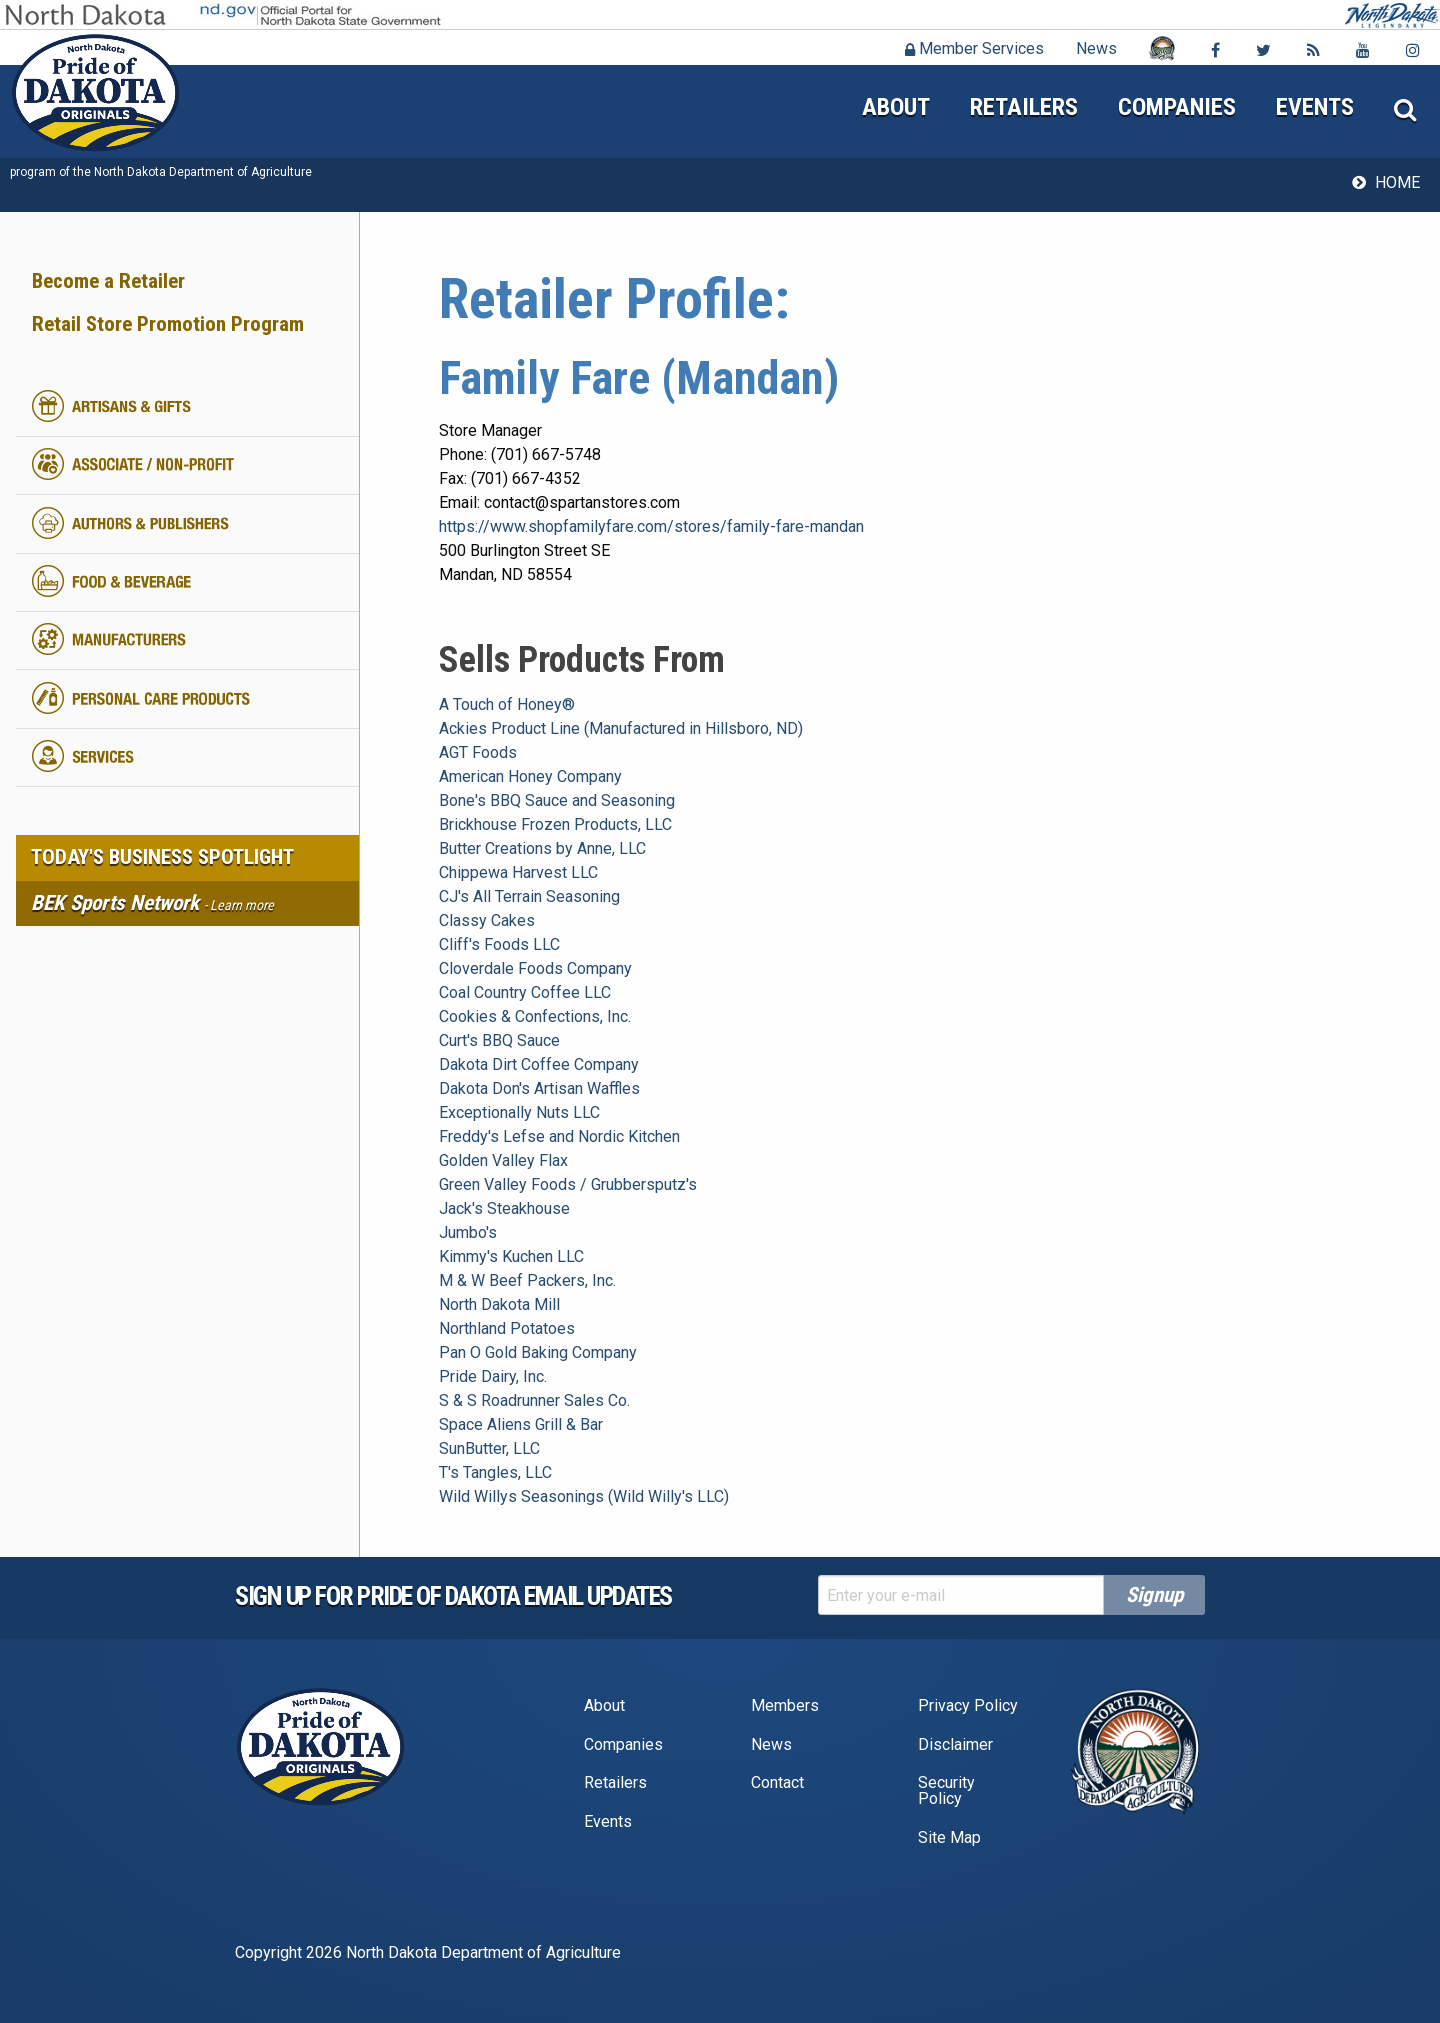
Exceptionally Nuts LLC (519, 1112)
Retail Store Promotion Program (168, 324)
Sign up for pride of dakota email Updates (453, 1596)
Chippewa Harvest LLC (518, 872)
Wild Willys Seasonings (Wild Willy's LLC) (584, 1496)
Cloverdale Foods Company (535, 968)
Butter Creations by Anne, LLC (542, 848)
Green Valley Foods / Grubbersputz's (568, 1184)
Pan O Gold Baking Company (538, 1352)
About (896, 107)
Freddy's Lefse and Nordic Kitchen (559, 1136)
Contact (777, 1782)
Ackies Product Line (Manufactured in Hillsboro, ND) (621, 728)
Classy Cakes (487, 920)
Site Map (949, 1837)
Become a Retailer (108, 281)
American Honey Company (530, 776)
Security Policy (946, 1790)
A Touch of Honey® (507, 704)
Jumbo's (468, 1232)
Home (1397, 182)
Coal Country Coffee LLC (525, 992)
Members (785, 1705)
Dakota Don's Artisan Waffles (539, 1088)
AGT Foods (478, 752)
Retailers (1024, 107)
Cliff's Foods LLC (499, 944)
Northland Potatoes (507, 1328)
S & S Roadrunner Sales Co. (534, 1400)
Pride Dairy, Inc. (493, 1376)
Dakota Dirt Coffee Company (539, 1064)
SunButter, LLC (489, 1448)
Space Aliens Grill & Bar (521, 1424)
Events (1315, 107)
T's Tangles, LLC (495, 1472)
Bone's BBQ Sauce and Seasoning (557, 800)
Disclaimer (955, 1744)
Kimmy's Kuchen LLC (511, 1256)
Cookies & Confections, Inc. (535, 1016)
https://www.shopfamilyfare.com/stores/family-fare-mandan (651, 526)
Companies (1177, 107)
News (1096, 48)
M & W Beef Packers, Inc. (527, 1280)
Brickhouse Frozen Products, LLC (555, 824)
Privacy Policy (968, 1705)
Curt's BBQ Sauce (499, 1040)
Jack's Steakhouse (504, 1208)
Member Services (974, 48)
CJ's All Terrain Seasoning (529, 896)
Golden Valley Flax (503, 1160)
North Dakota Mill (499, 1304)
